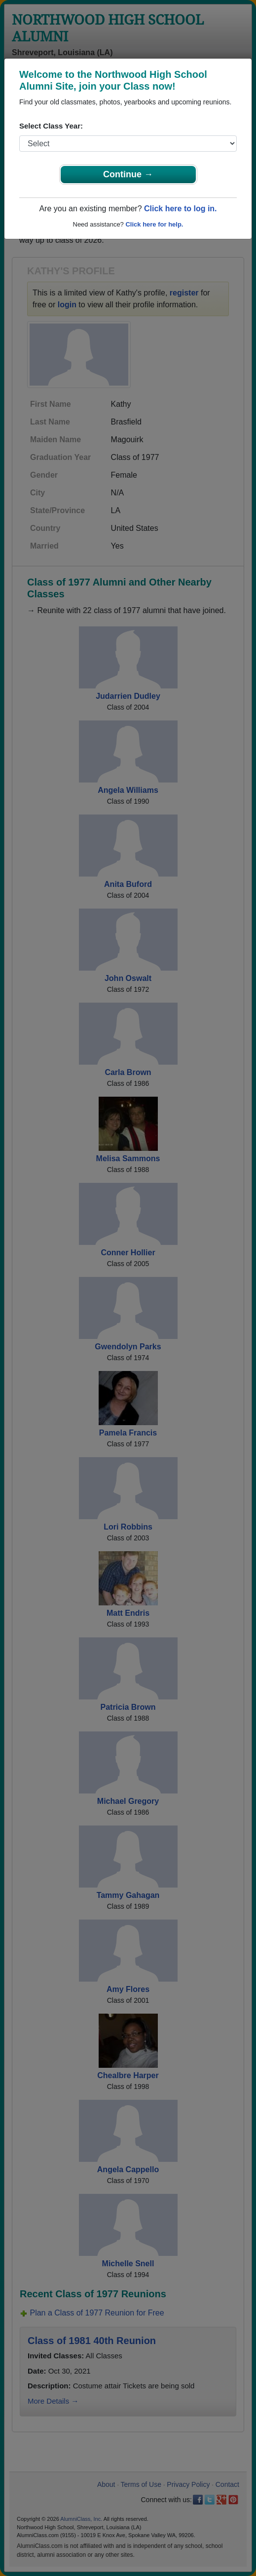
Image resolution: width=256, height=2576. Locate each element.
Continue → (128, 174)
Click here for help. (154, 224)
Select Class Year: (51, 126)
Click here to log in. (180, 208)
